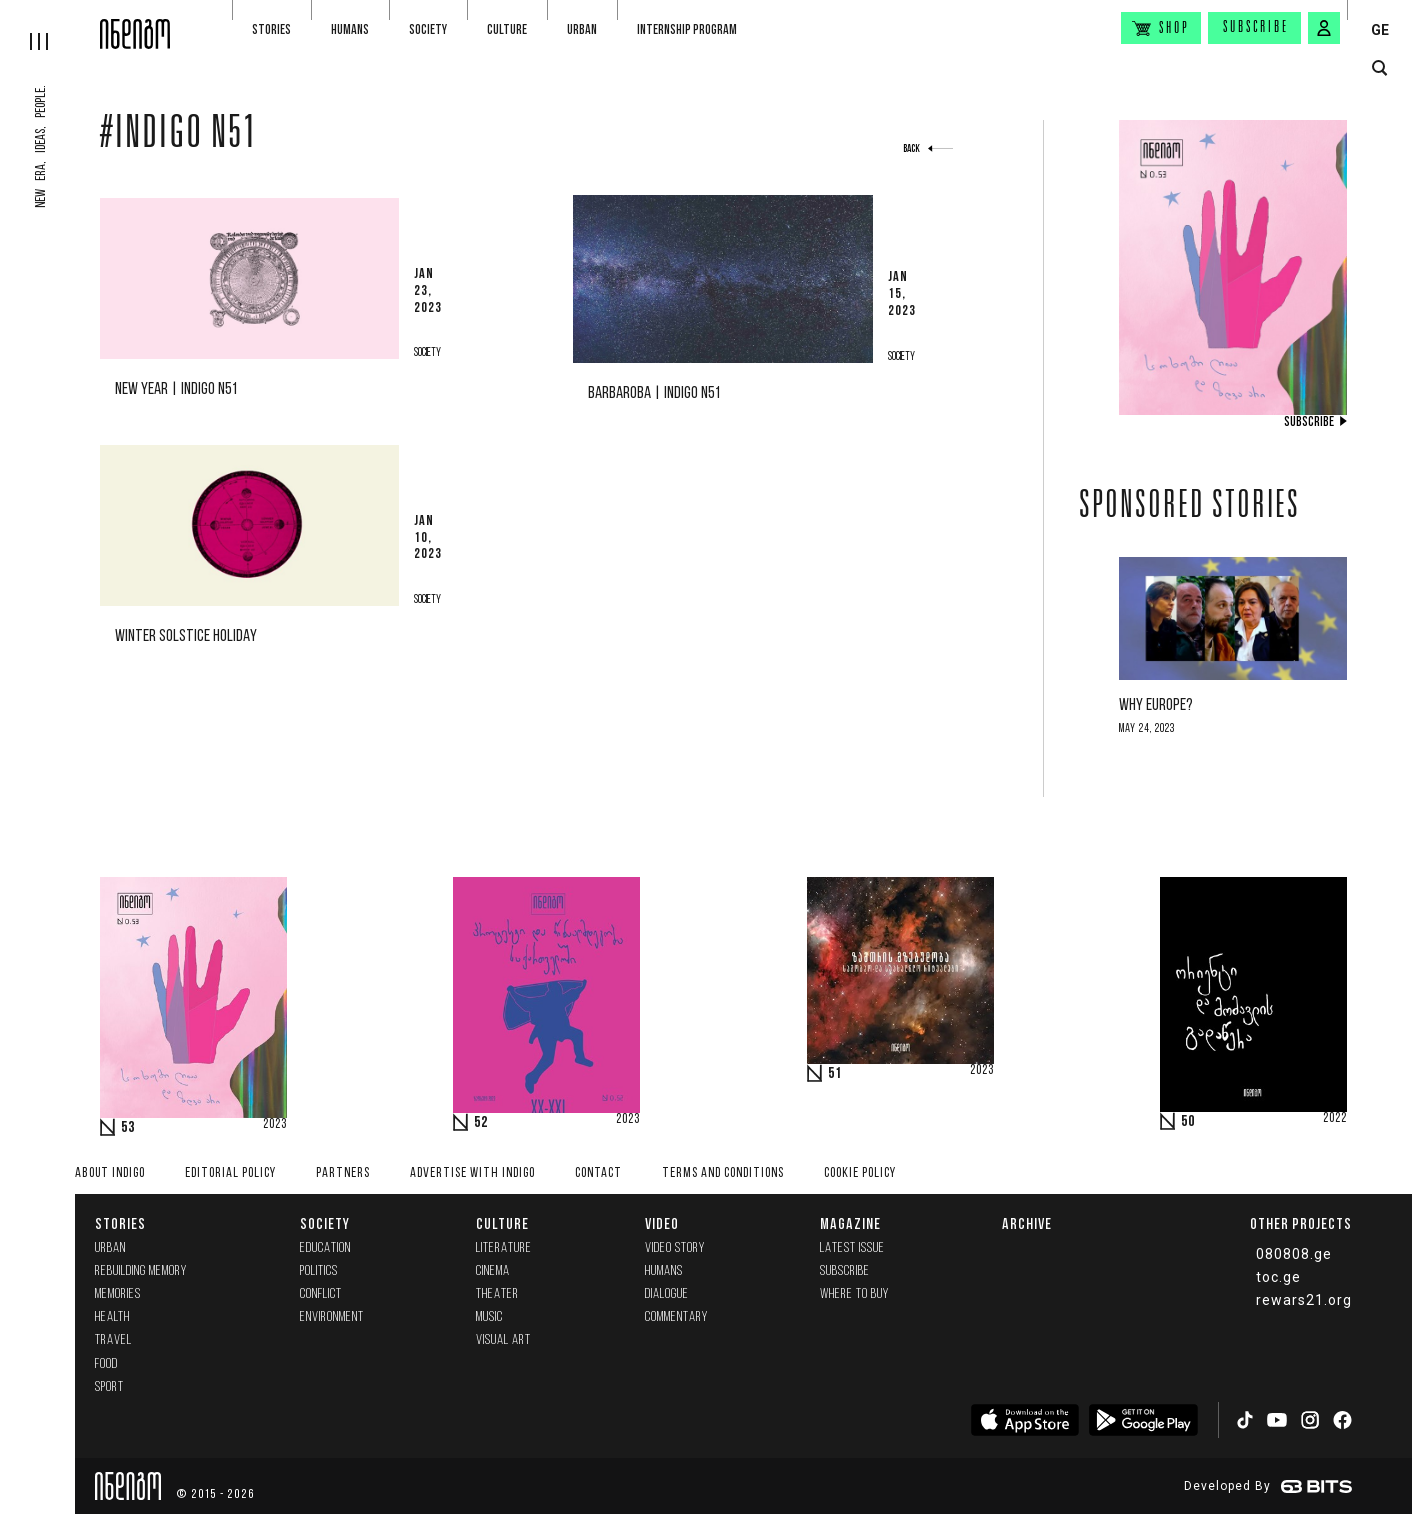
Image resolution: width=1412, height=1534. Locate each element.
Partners (343, 1173)
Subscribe (1256, 28)
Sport (109, 1387)
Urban (582, 29)
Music (489, 1317)
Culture (507, 29)
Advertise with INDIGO (472, 1173)
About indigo (110, 1173)
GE (1380, 30)
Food (106, 1364)
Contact (598, 1173)
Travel (113, 1340)
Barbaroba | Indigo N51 (654, 393)
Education (325, 1248)
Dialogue (667, 1294)
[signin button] (1324, 28)
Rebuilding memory (141, 1271)
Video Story (675, 1248)
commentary (676, 1317)
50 (1188, 1122)
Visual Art (503, 1340)
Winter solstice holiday (186, 636)
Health (112, 1317)
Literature (504, 1248)
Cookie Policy (860, 1173)
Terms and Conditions (723, 1173)
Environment (332, 1317)
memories (118, 1294)
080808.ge (1294, 1254)
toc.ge (1278, 1277)
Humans (350, 29)
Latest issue (852, 1248)
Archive (1027, 1223)
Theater (497, 1294)
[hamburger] (50, 25)
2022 (1335, 1119)
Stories (271, 29)
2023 (275, 1125)
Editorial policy (230, 1173)
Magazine (850, 1223)
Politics (319, 1271)
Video (662, 1223)
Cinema (493, 1271)
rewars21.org (1304, 1300)
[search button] (1379, 68)
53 (128, 1128)
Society (428, 29)
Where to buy (854, 1294)
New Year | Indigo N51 (176, 389)
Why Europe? (1156, 705)
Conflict (321, 1294)
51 (835, 1074)
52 (481, 1123)
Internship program (687, 29)
